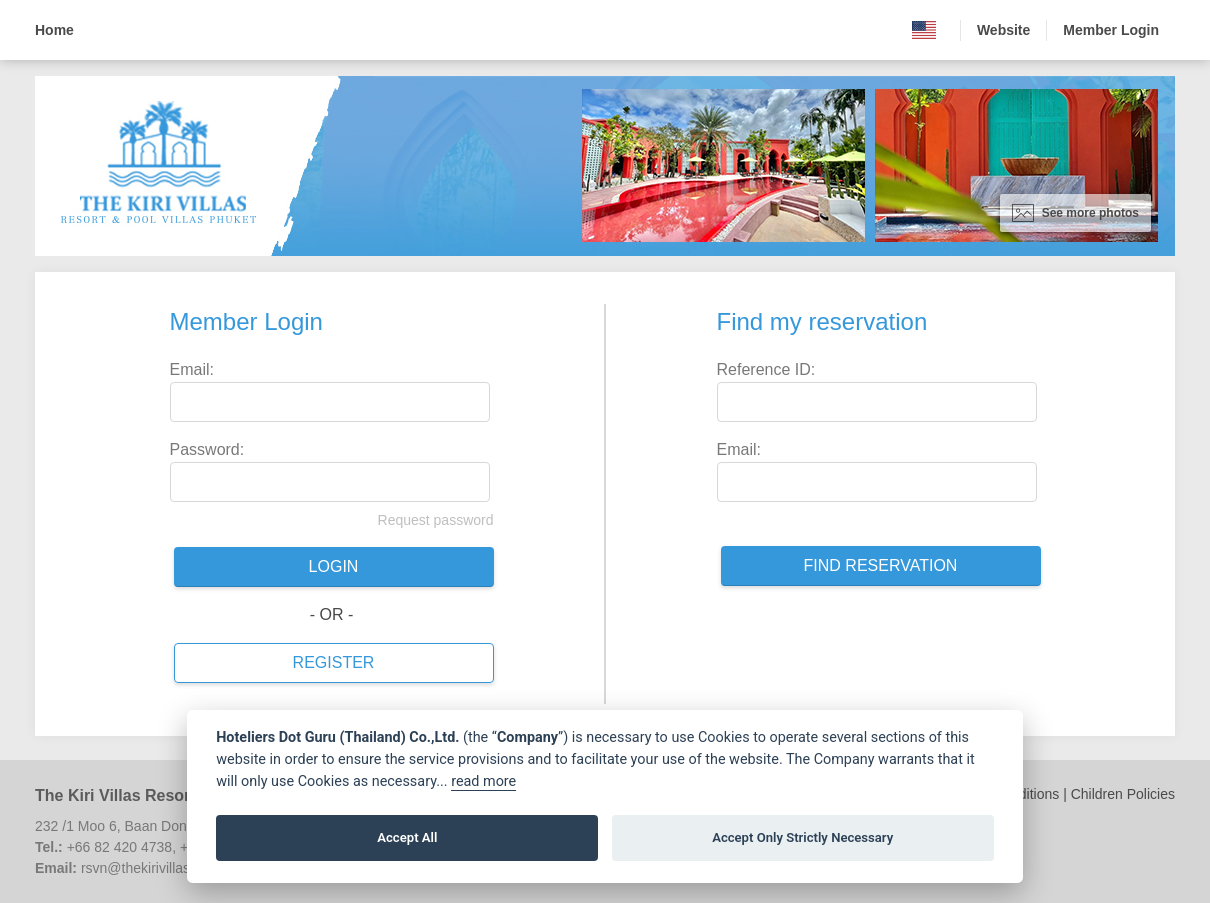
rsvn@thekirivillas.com (150, 868)
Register (334, 662)
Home (54, 30)
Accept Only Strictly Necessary (802, 837)
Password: (207, 449)
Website (1003, 30)
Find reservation (881, 565)
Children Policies (1123, 794)
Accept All (407, 837)
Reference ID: (766, 369)
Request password (436, 520)
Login (334, 566)
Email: (192, 369)
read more (483, 781)
